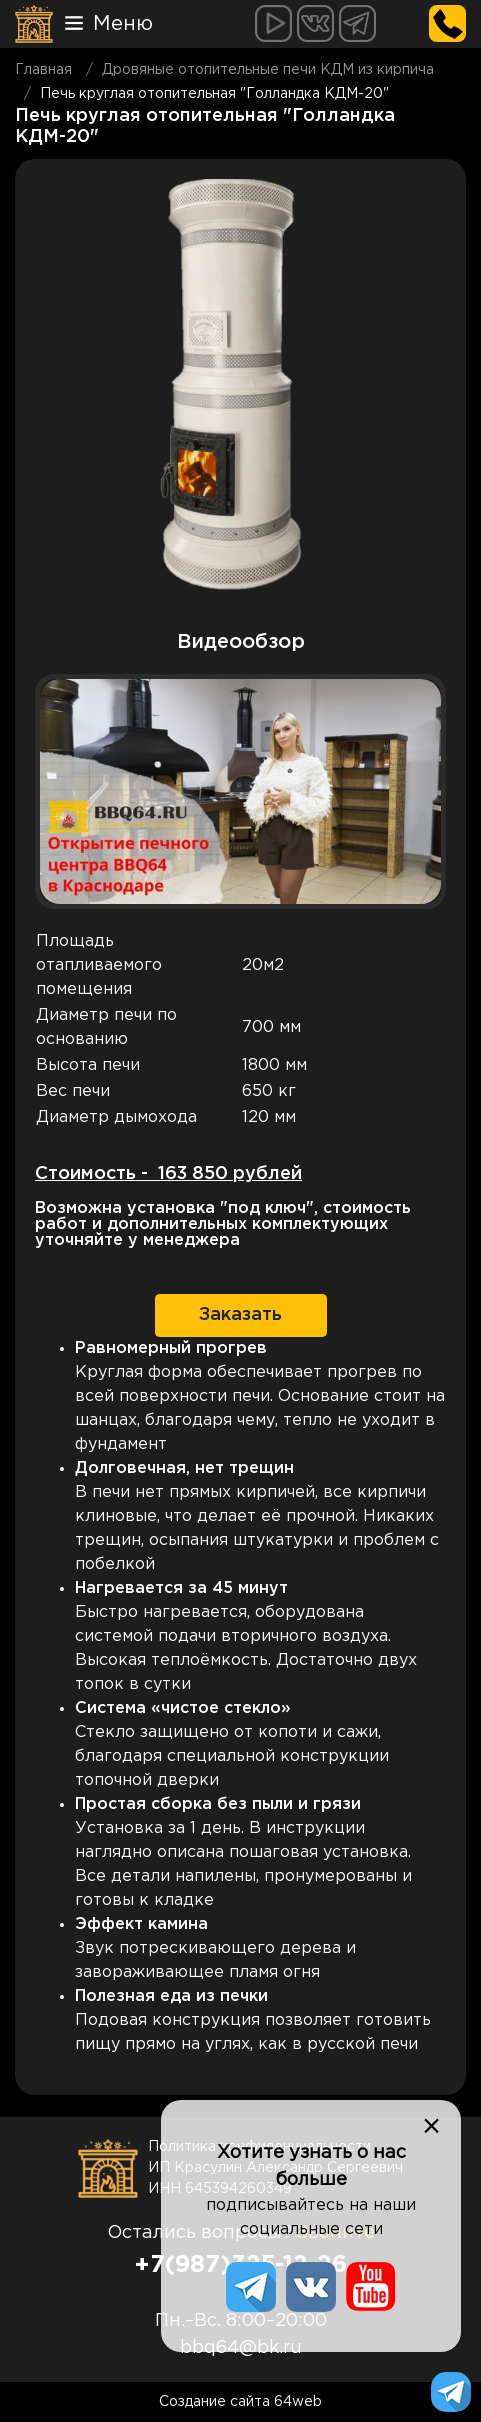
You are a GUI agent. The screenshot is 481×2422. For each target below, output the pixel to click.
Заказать (240, 1315)
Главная (43, 70)
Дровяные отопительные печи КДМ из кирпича (268, 70)
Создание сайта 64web (240, 2402)
